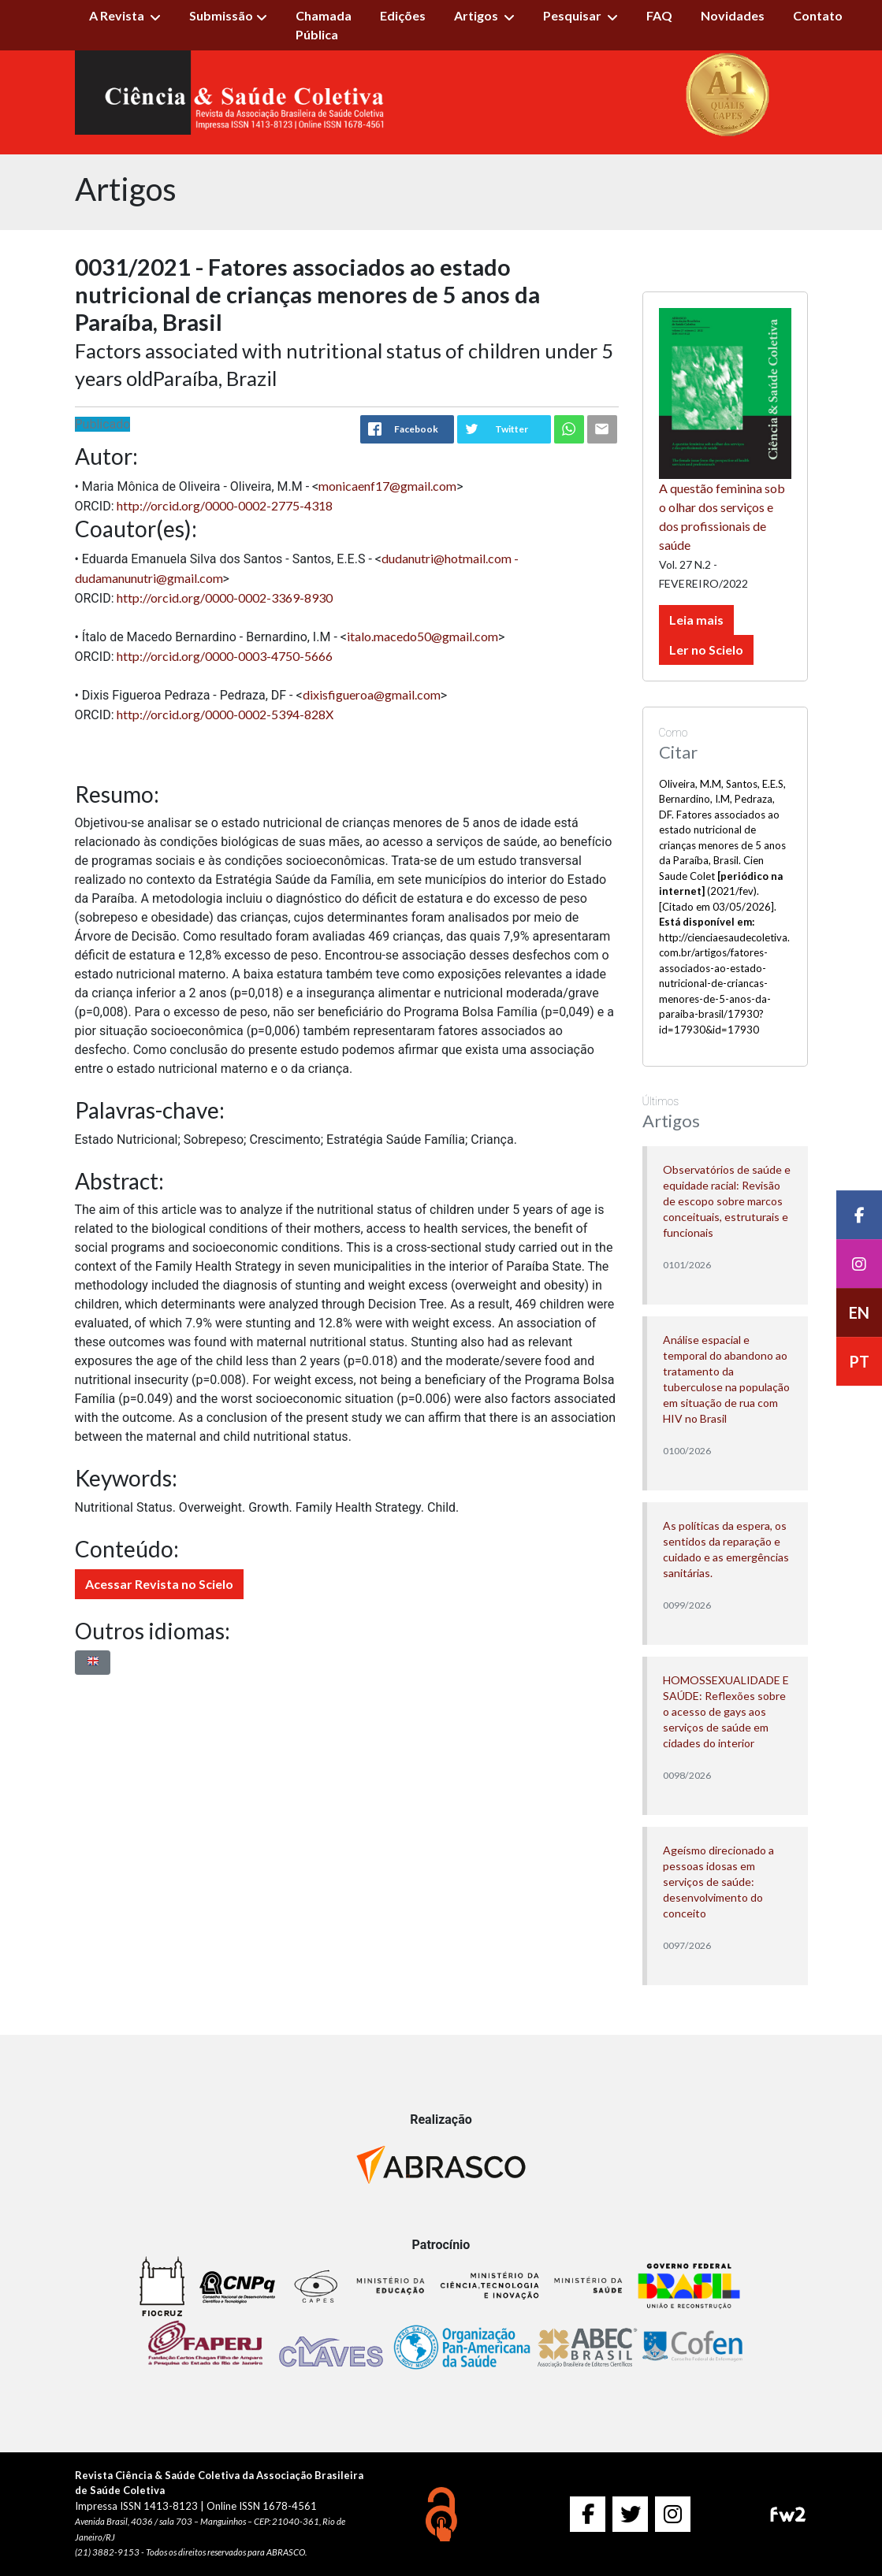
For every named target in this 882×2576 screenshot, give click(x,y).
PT (859, 1361)
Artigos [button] (477, 15)
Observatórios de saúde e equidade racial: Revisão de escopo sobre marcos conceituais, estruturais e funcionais (727, 1201)
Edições (403, 15)
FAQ (659, 15)
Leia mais (696, 619)
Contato (818, 15)
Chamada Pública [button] (324, 25)
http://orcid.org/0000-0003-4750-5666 (225, 655)
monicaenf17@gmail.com (387, 485)
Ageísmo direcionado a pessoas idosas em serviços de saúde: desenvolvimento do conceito (718, 1881)
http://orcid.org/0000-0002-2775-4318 (225, 505)
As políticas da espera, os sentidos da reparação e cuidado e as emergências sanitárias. (726, 1549)
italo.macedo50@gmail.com (422, 636)
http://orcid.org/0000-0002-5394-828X (225, 714)
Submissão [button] (221, 15)
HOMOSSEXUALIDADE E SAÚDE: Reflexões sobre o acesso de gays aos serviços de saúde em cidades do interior (726, 1711)
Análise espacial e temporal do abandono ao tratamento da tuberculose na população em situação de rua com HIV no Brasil (726, 1379)
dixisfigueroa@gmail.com (372, 694)
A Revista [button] (118, 15)
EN (859, 1312)
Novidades (733, 15)
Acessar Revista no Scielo (159, 1583)
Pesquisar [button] (573, 15)
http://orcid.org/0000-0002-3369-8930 (225, 597)
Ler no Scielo (706, 649)
